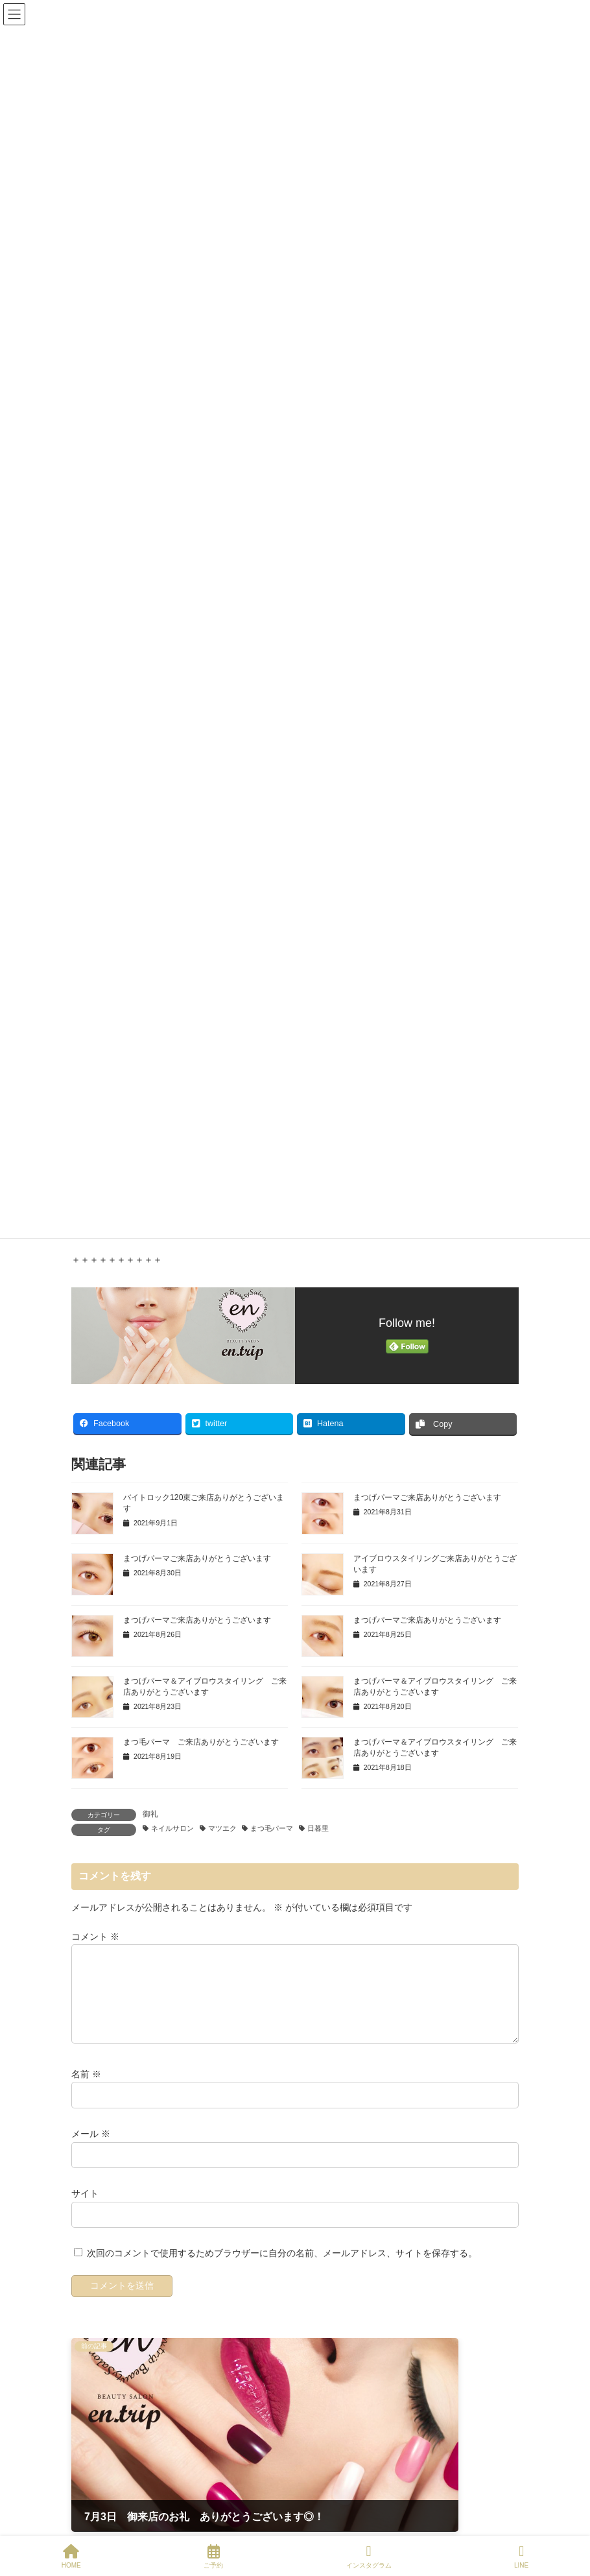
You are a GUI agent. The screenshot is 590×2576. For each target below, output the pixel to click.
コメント (95, 1936)
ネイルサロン (172, 1828)
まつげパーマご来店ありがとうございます (427, 1497)
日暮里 (318, 1828)
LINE (521, 2556)
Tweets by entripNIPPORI (123, 2522)
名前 (86, 2089)
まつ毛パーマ (271, 1828)
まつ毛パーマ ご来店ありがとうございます (201, 1742)
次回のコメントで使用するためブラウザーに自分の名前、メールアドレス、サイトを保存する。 (282, 2268)
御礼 (150, 1814)
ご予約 (213, 2556)
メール (90, 2149)
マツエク (222, 1828)
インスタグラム (369, 2556)
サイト (85, 2209)
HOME (71, 2556)
